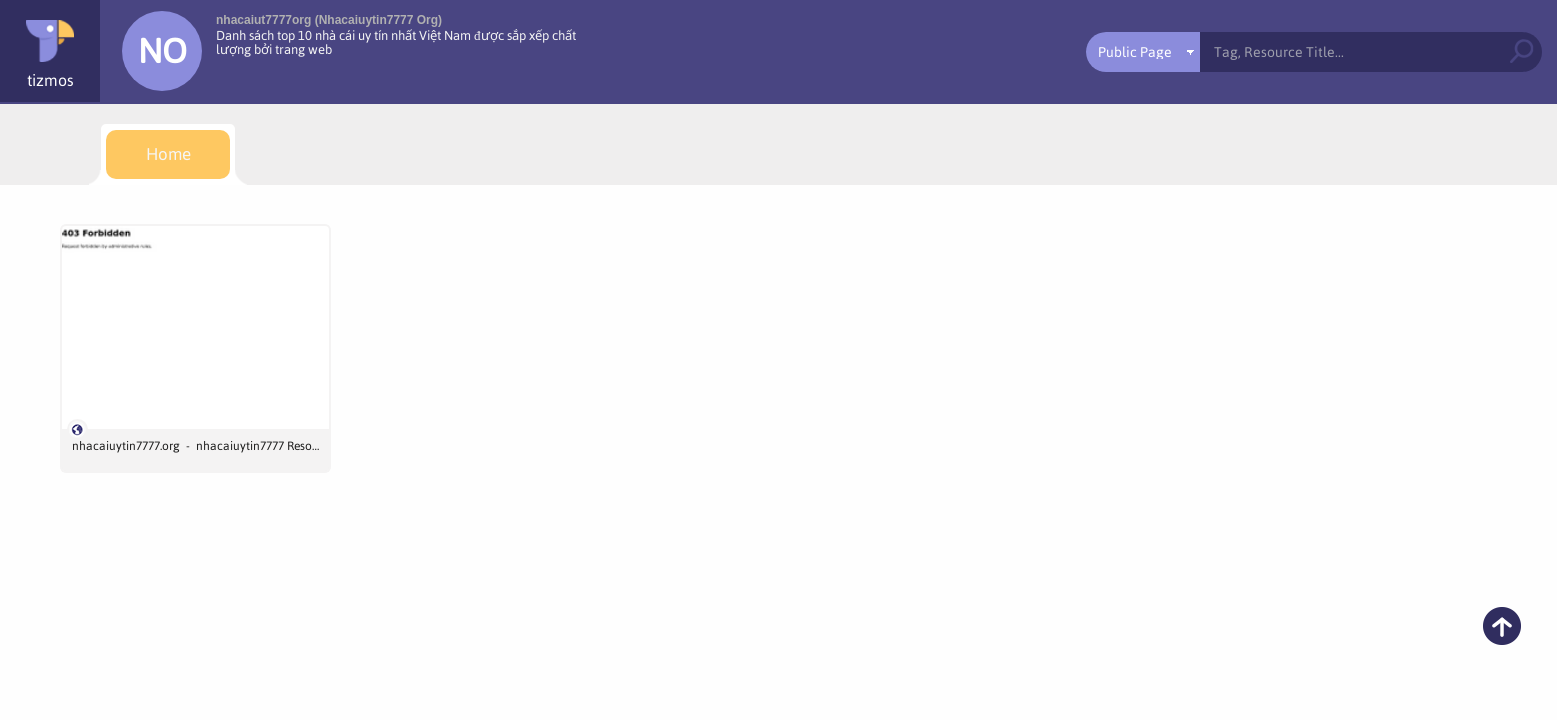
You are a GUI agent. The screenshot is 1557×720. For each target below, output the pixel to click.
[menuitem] (168, 154)
